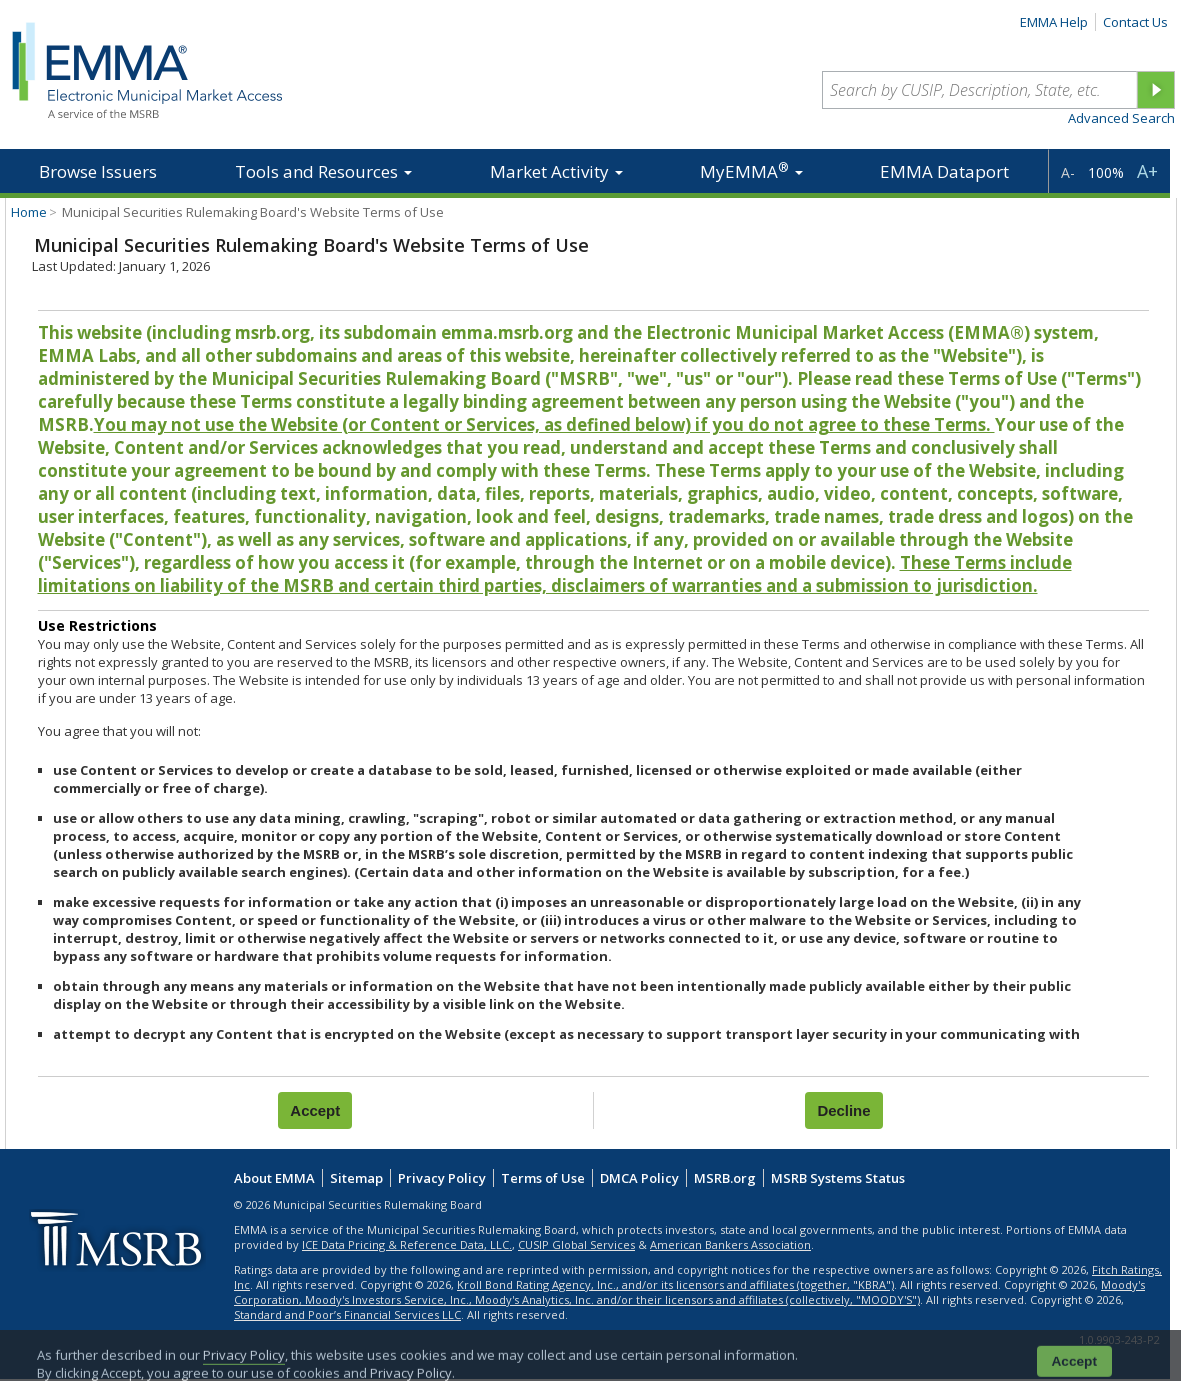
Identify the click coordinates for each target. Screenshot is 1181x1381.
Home (29, 212)
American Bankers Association (730, 1244)
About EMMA (274, 1178)
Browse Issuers (98, 171)
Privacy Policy (442, 1178)
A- (1068, 172)
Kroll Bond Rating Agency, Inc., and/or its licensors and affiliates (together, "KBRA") (675, 1284)
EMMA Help (1054, 22)
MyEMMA (751, 170)
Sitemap (356, 1178)
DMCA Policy (639, 1178)
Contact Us (1135, 22)
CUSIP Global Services (576, 1244)
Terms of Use (543, 1178)
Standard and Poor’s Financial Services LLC (347, 1314)
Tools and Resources (323, 171)
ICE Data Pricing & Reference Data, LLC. (407, 1244)
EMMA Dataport (944, 171)
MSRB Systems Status (838, 1178)
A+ (1147, 171)
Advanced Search (1121, 118)
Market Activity (556, 171)
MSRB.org (725, 1178)
